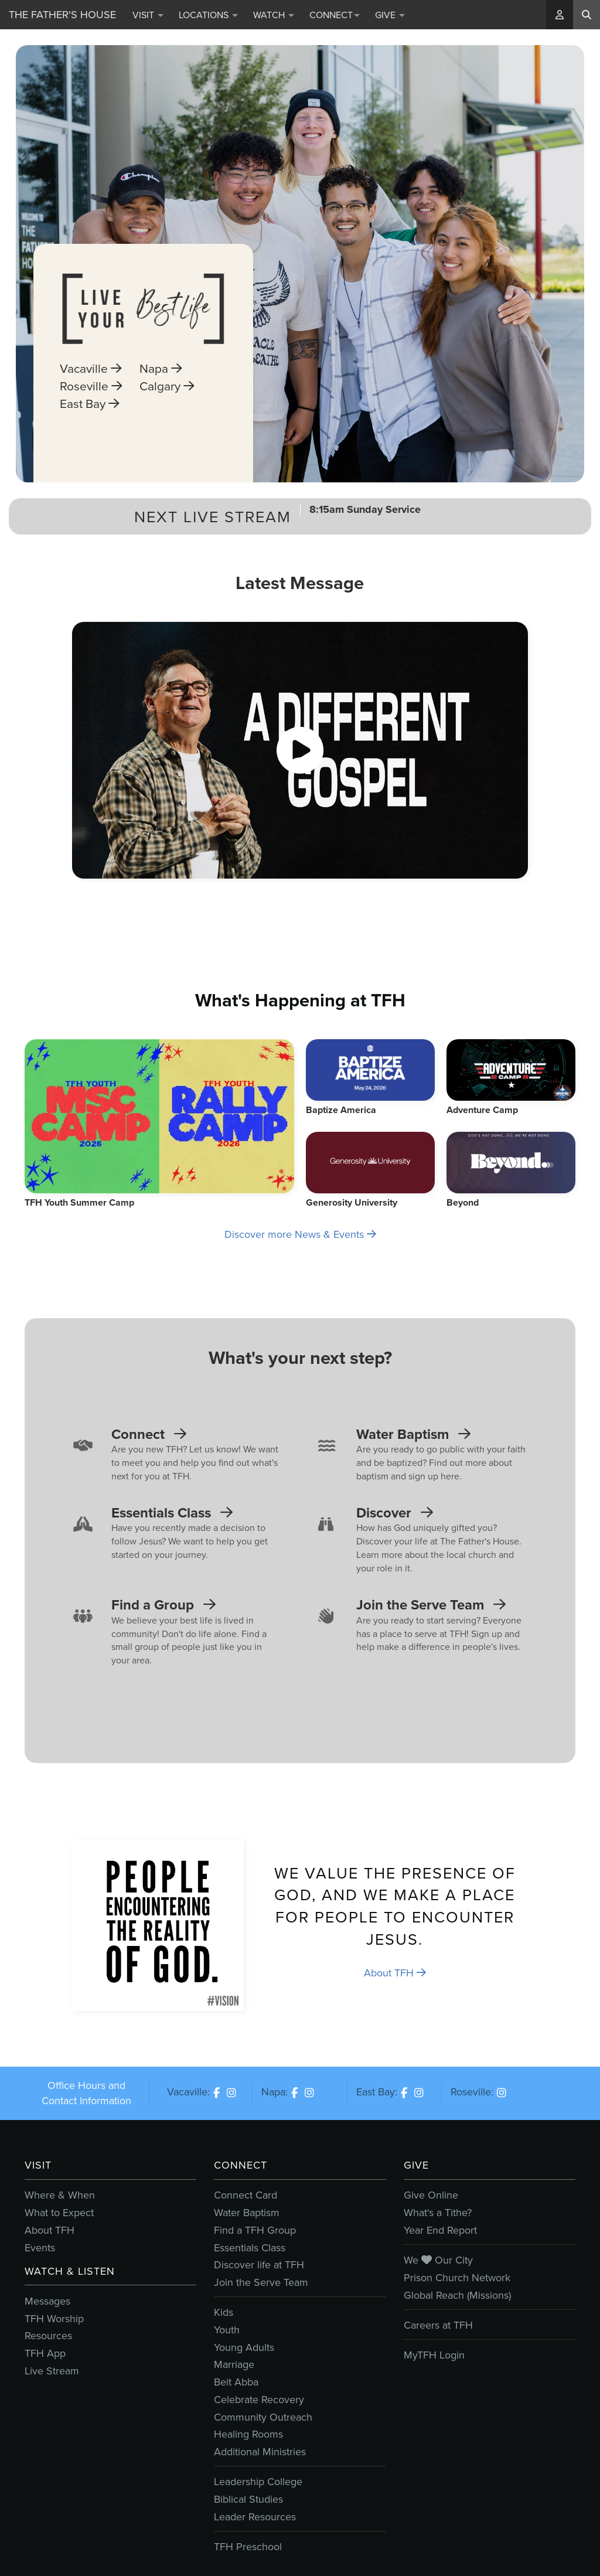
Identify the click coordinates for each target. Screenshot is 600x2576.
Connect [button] (334, 15)
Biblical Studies (248, 2499)
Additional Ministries (260, 2451)
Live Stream (52, 2370)
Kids (223, 2312)
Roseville (91, 407)
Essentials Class (249, 2247)
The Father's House (62, 14)
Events (40, 2247)
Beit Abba (236, 2382)
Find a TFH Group (255, 2230)
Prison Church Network (457, 2277)
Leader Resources (255, 2516)
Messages (47, 2301)
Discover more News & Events (300, 1234)
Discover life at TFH (259, 2264)
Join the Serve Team (261, 2282)
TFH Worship (54, 2318)
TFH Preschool (248, 2546)
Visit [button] (147, 15)
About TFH (395, 1973)
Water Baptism (246, 2212)
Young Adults (244, 2347)
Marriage (234, 2364)
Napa (160, 389)
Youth (227, 2329)
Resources (48, 2335)
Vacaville (90, 389)
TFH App (45, 2353)
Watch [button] (273, 15)
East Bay (89, 424)
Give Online (431, 2195)
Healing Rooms (248, 2434)
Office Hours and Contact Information (86, 2093)
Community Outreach (263, 2417)
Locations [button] (208, 15)
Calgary (166, 407)
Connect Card (245, 2195)
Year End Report (440, 2230)
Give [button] (390, 15)
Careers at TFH (438, 2325)
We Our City (438, 2260)
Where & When (60, 2195)
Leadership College (258, 2481)
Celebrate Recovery (259, 2399)
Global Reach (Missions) (457, 2295)
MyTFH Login (434, 2355)
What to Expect (59, 2212)
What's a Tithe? (438, 2212)
